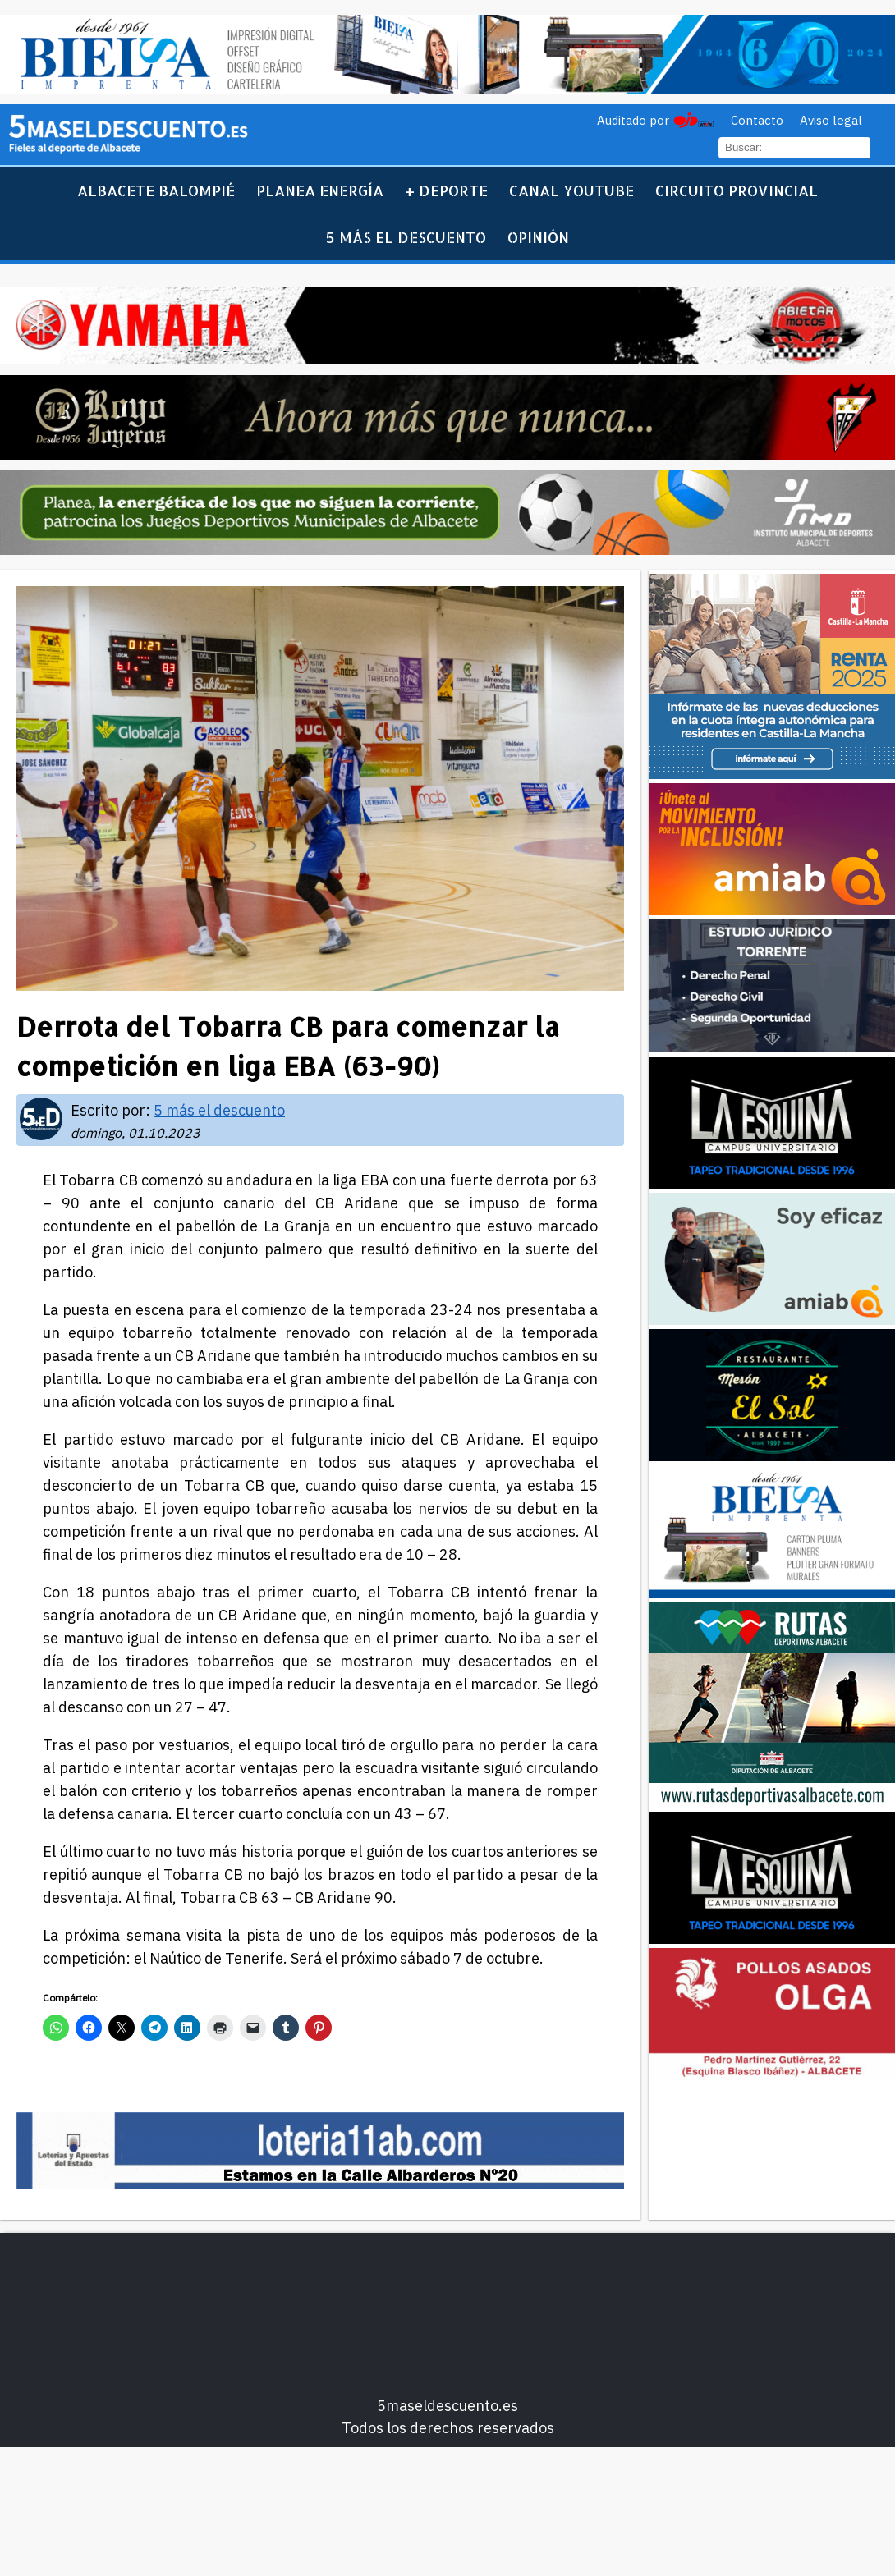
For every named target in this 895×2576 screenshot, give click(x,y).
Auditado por (633, 120)
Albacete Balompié (156, 190)
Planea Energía (319, 190)
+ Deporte (446, 190)
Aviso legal (831, 120)
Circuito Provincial (736, 190)
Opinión (538, 236)
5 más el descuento (406, 236)
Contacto (757, 120)
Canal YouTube (571, 190)
